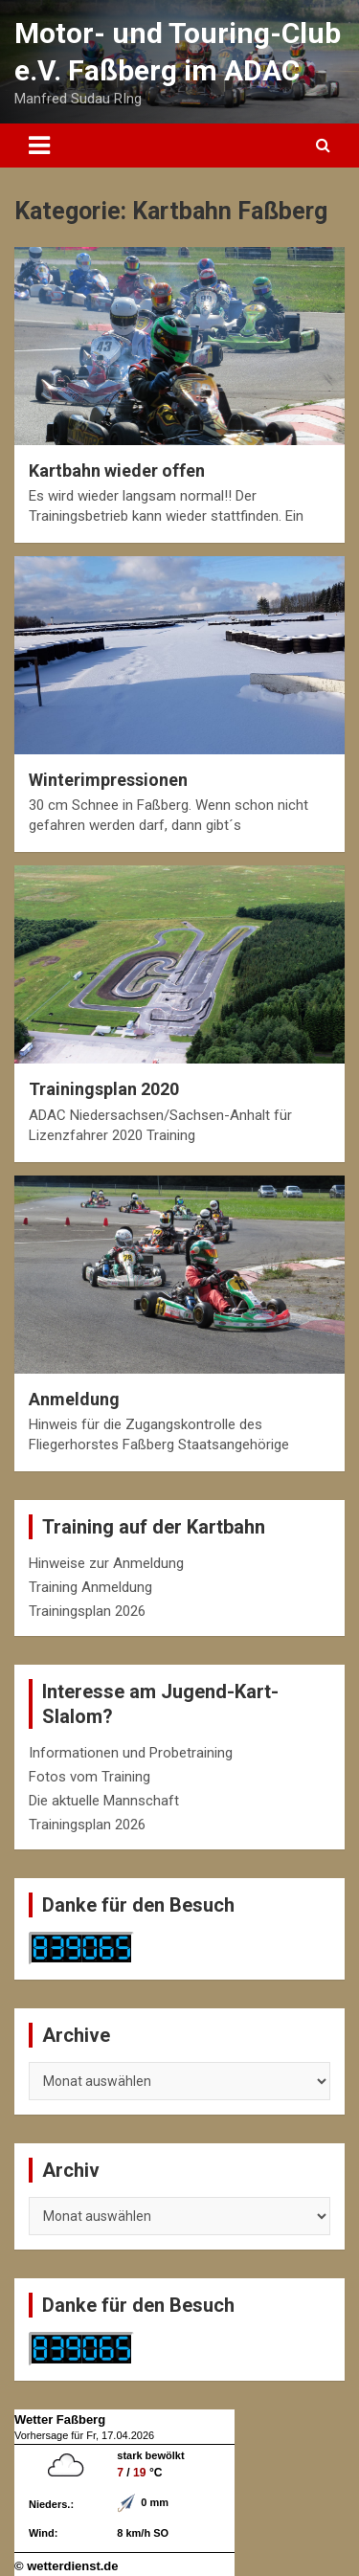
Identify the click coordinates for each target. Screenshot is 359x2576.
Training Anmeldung (90, 1587)
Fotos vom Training (89, 1776)
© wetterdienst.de (66, 2566)
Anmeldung (74, 1399)
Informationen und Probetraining (131, 1752)
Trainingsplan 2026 (87, 1611)
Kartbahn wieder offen (117, 470)
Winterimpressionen (108, 780)
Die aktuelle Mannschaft (104, 1800)
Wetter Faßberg (59, 2419)
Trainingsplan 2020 (104, 1089)
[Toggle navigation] (39, 145)
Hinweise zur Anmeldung (106, 1563)
